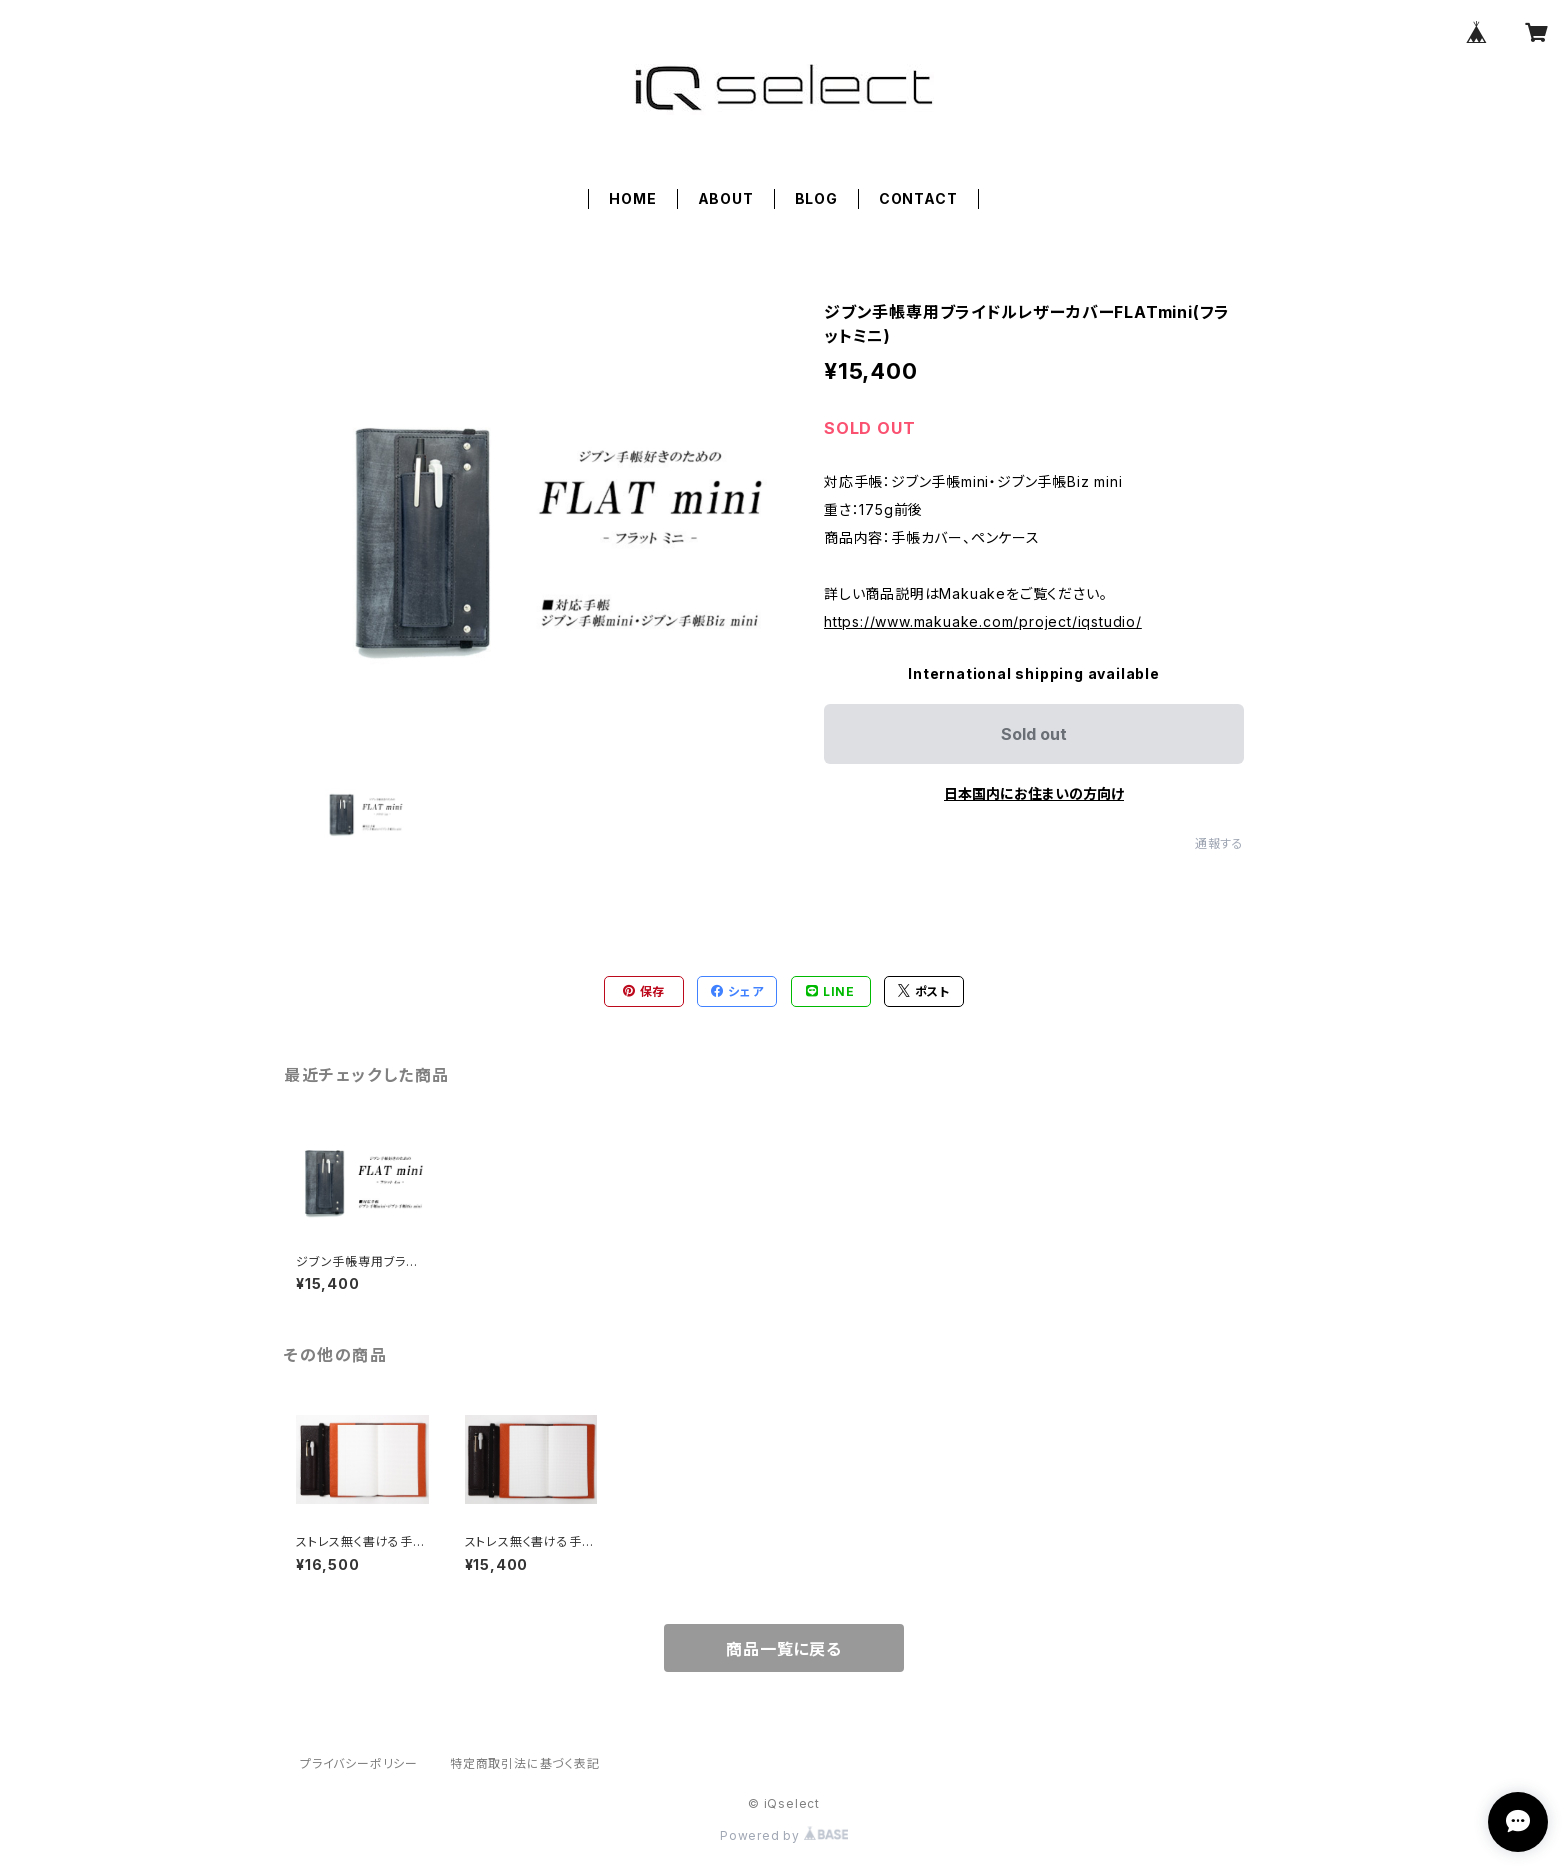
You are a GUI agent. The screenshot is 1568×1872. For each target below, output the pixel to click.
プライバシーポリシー (359, 1763)
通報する (1219, 843)
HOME (632, 198)
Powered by (784, 1835)
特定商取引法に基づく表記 (525, 1763)
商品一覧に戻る (784, 1649)
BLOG (816, 198)
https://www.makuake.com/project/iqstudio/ (983, 621)
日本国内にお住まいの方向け (1034, 793)
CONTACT (918, 198)
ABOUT (726, 198)
